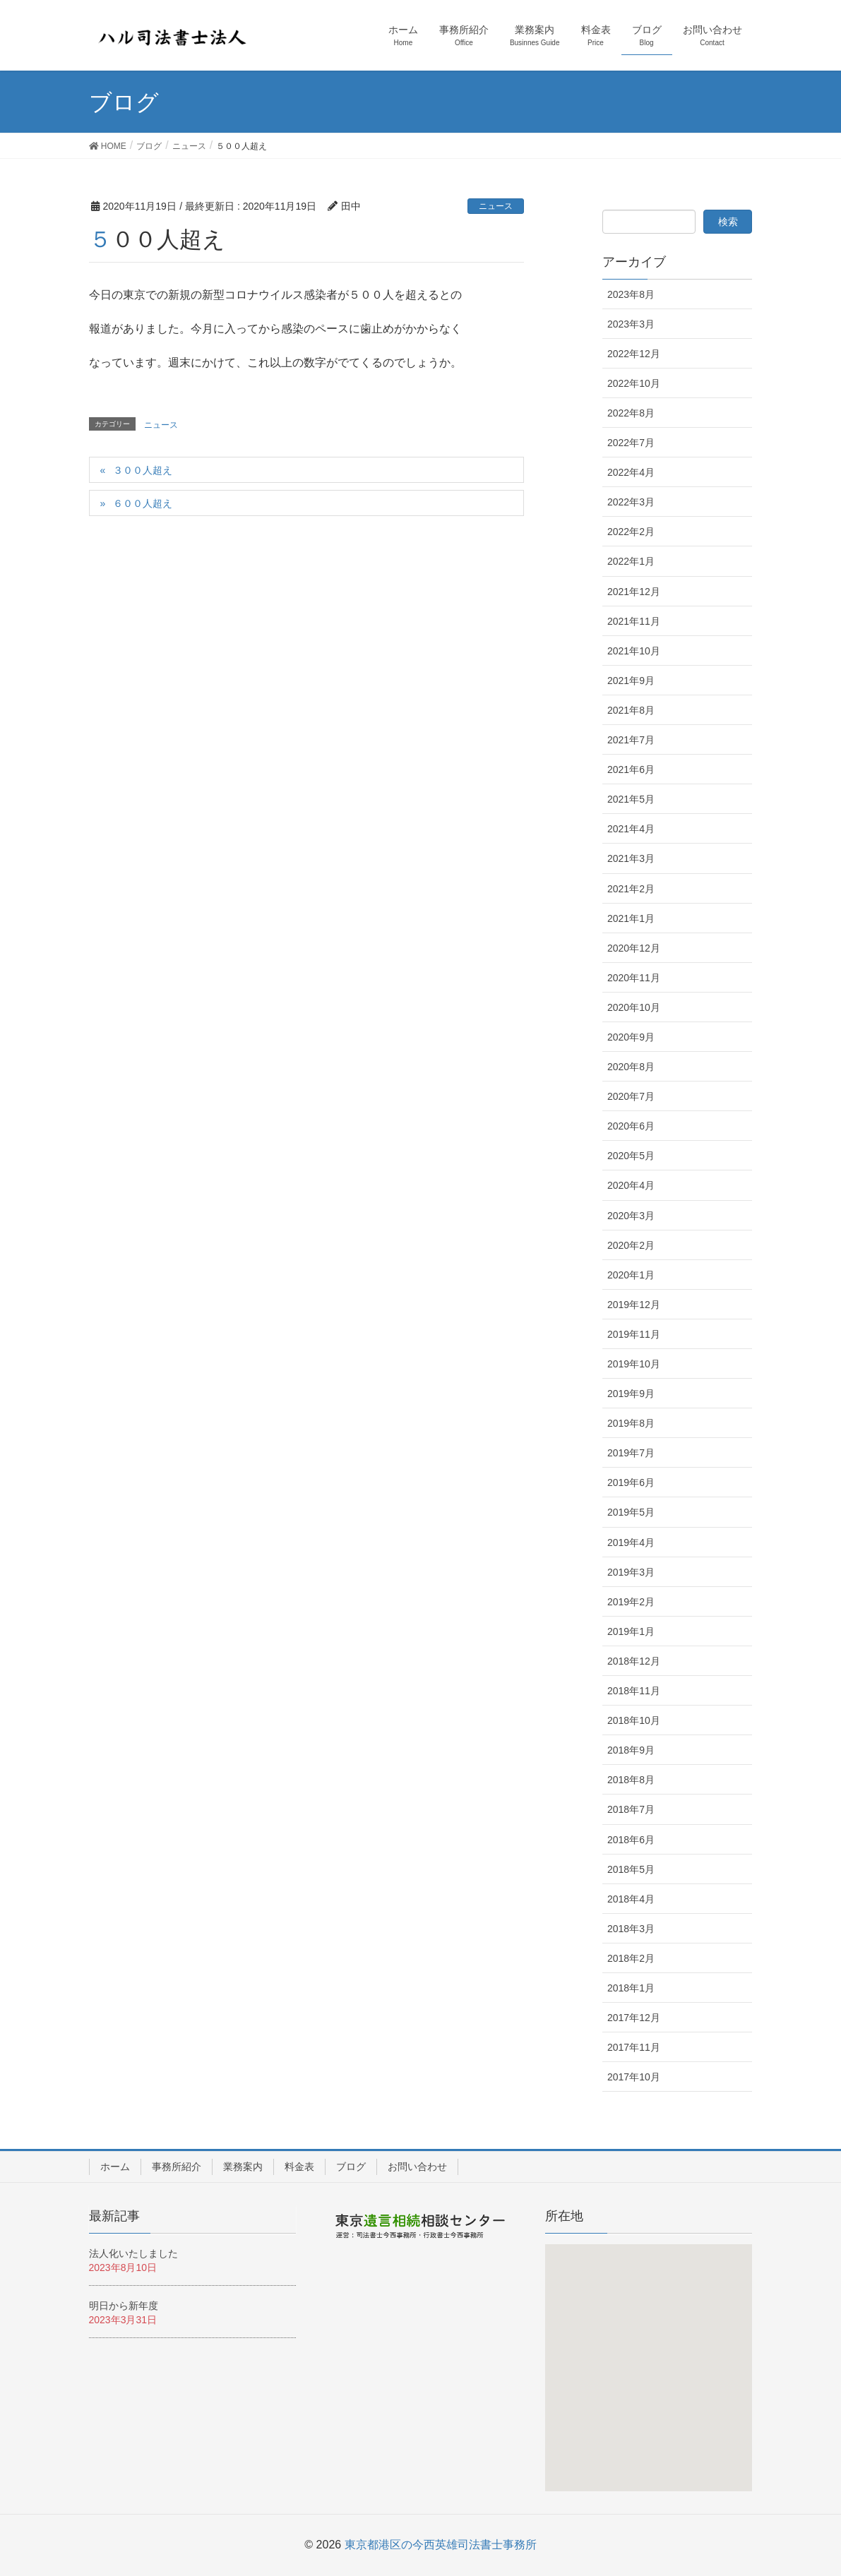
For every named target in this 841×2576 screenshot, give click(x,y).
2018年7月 (631, 1809)
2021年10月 (633, 651)
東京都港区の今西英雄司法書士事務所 (441, 2545)
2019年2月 (631, 1601)
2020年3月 (631, 1215)
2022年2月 (631, 531)
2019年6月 (631, 1482)
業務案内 (243, 2166)
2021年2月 (631, 888)
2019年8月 (631, 1423)
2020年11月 (633, 977)
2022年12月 (633, 353)
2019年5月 (631, 1512)
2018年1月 (631, 1988)
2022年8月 (631, 413)
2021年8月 (631, 710)
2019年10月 (633, 1364)
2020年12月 (633, 948)
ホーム (115, 2166)
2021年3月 (631, 858)
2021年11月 (633, 621)
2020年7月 (631, 1096)
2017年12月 (633, 2017)
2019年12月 (633, 1304)
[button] (651, 2374)
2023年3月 (631, 324)
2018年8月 (631, 1779)
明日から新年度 (123, 2305)
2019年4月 (631, 1542)
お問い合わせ (417, 2166)
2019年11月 (633, 1334)
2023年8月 (631, 294)
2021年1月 (631, 918)
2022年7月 (631, 442)
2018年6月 (631, 1839)
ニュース (496, 206)
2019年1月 (631, 1631)
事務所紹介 (176, 2166)
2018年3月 (631, 1928)
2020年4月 (631, 1185)
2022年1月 (631, 561)
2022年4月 (631, 472)
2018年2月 (631, 1958)
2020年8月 (631, 1066)
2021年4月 (631, 828)
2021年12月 (633, 591)
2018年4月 (631, 1899)
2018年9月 (631, 1750)
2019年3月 (631, 1572)
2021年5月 (631, 799)
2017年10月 (633, 2077)
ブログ (351, 2166)
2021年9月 (631, 680)
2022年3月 (631, 502)
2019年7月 (631, 1452)
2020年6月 (631, 1126)
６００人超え (142, 503)
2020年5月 (631, 1155)
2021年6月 (631, 769)
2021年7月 (631, 739)
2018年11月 (633, 1690)
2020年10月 (633, 1007)
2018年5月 (631, 1869)
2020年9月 (631, 1037)
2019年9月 (631, 1393)
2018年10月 (633, 1720)
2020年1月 (631, 1275)
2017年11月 (633, 2047)
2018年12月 (633, 1661)
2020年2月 (631, 1245)
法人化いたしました (133, 2253)
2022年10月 (633, 383)
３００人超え (142, 470)
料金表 (299, 2166)
